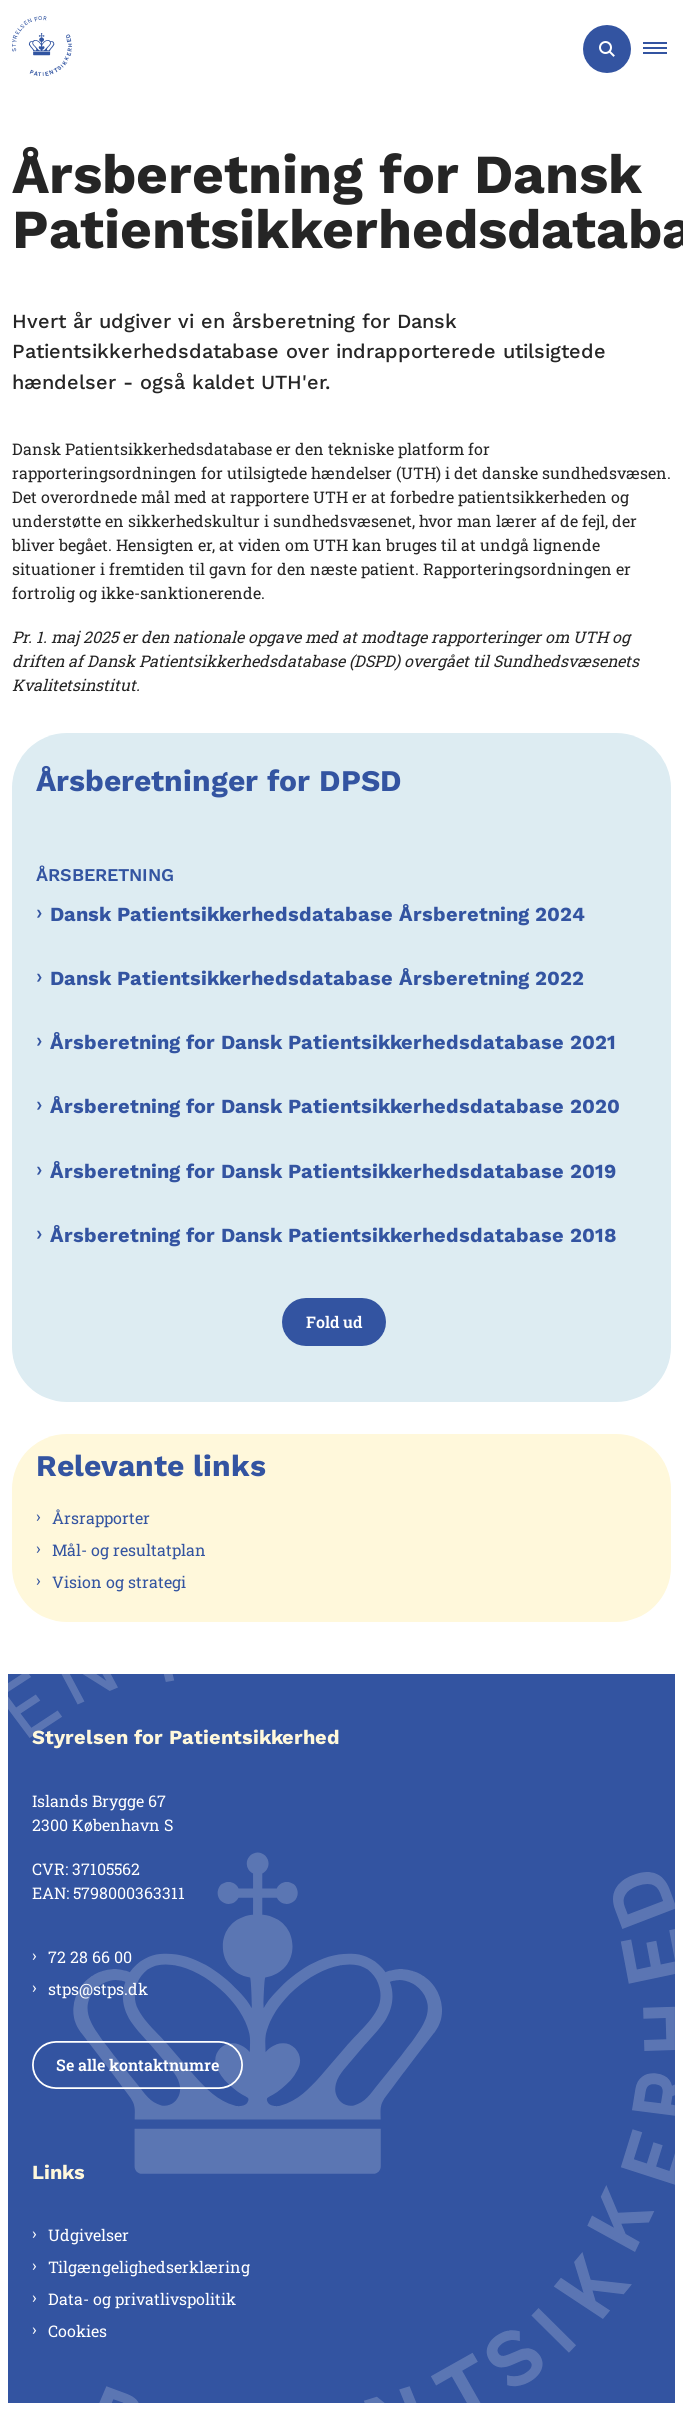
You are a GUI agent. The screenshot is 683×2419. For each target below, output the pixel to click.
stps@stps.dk (98, 1988)
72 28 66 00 (90, 1956)
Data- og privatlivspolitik (142, 2298)
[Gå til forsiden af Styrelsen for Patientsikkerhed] (36, 49)
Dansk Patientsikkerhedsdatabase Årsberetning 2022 (317, 978)
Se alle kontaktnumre (137, 2064)
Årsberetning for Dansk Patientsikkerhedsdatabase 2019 (333, 1171)
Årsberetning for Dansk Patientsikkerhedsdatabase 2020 (335, 1106)
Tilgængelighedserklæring (149, 2266)
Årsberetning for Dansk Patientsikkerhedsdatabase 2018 (333, 1235)
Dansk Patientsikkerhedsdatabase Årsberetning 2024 (317, 914)
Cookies (77, 2330)
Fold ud (334, 1321)
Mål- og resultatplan (129, 1549)
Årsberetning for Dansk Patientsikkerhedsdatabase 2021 (333, 1042)
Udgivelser (88, 2234)
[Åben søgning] (607, 49)
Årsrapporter (101, 1517)
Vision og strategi (119, 1581)
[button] (663, 49)
